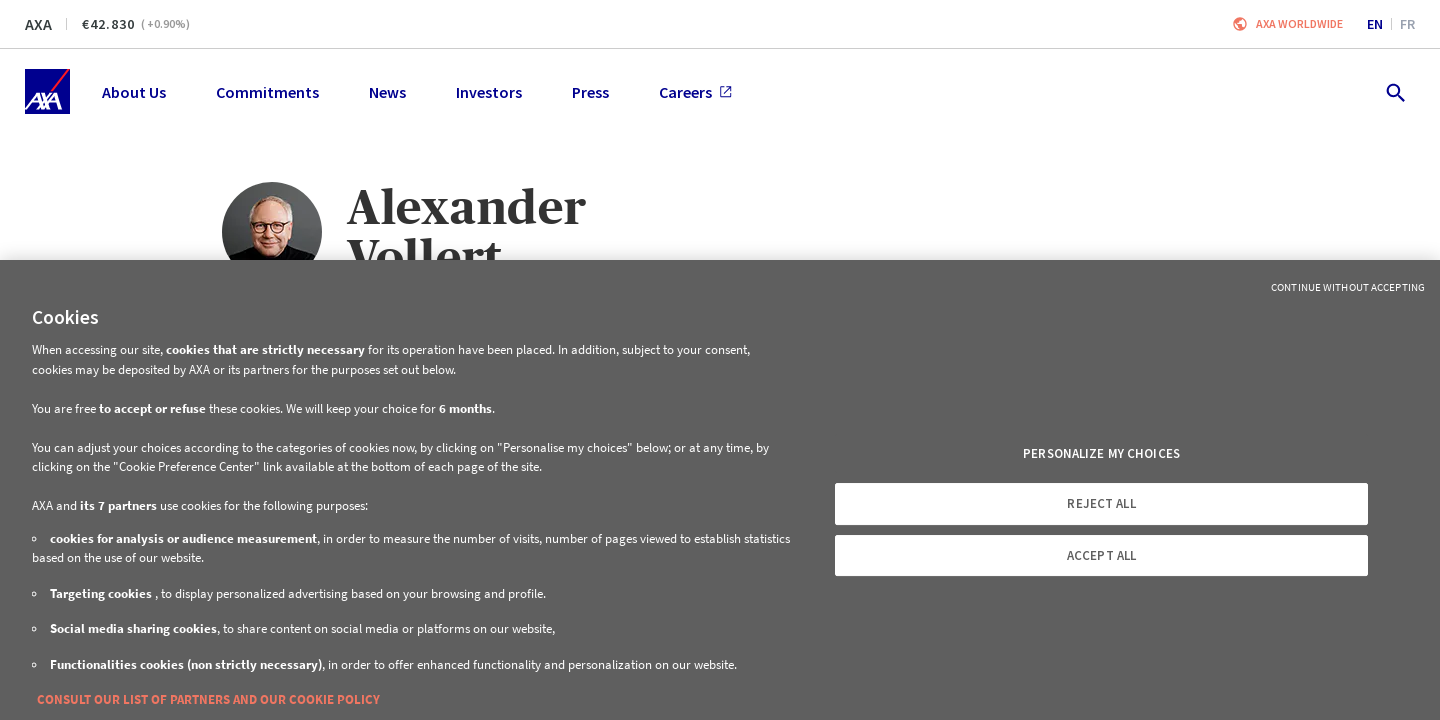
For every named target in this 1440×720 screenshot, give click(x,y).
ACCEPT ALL (1101, 555)
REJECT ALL (1101, 503)
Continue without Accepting (1348, 287)
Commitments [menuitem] (267, 92)
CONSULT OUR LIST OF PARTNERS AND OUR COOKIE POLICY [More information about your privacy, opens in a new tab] (208, 699)
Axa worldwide (1299, 23)
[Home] (47, 91)
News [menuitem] (387, 92)
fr (1407, 24)
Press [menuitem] (590, 92)
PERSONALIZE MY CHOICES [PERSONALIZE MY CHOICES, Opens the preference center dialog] (1101, 453)
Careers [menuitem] (695, 92)
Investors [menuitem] (489, 92)
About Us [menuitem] (134, 92)
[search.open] (1394, 91)
